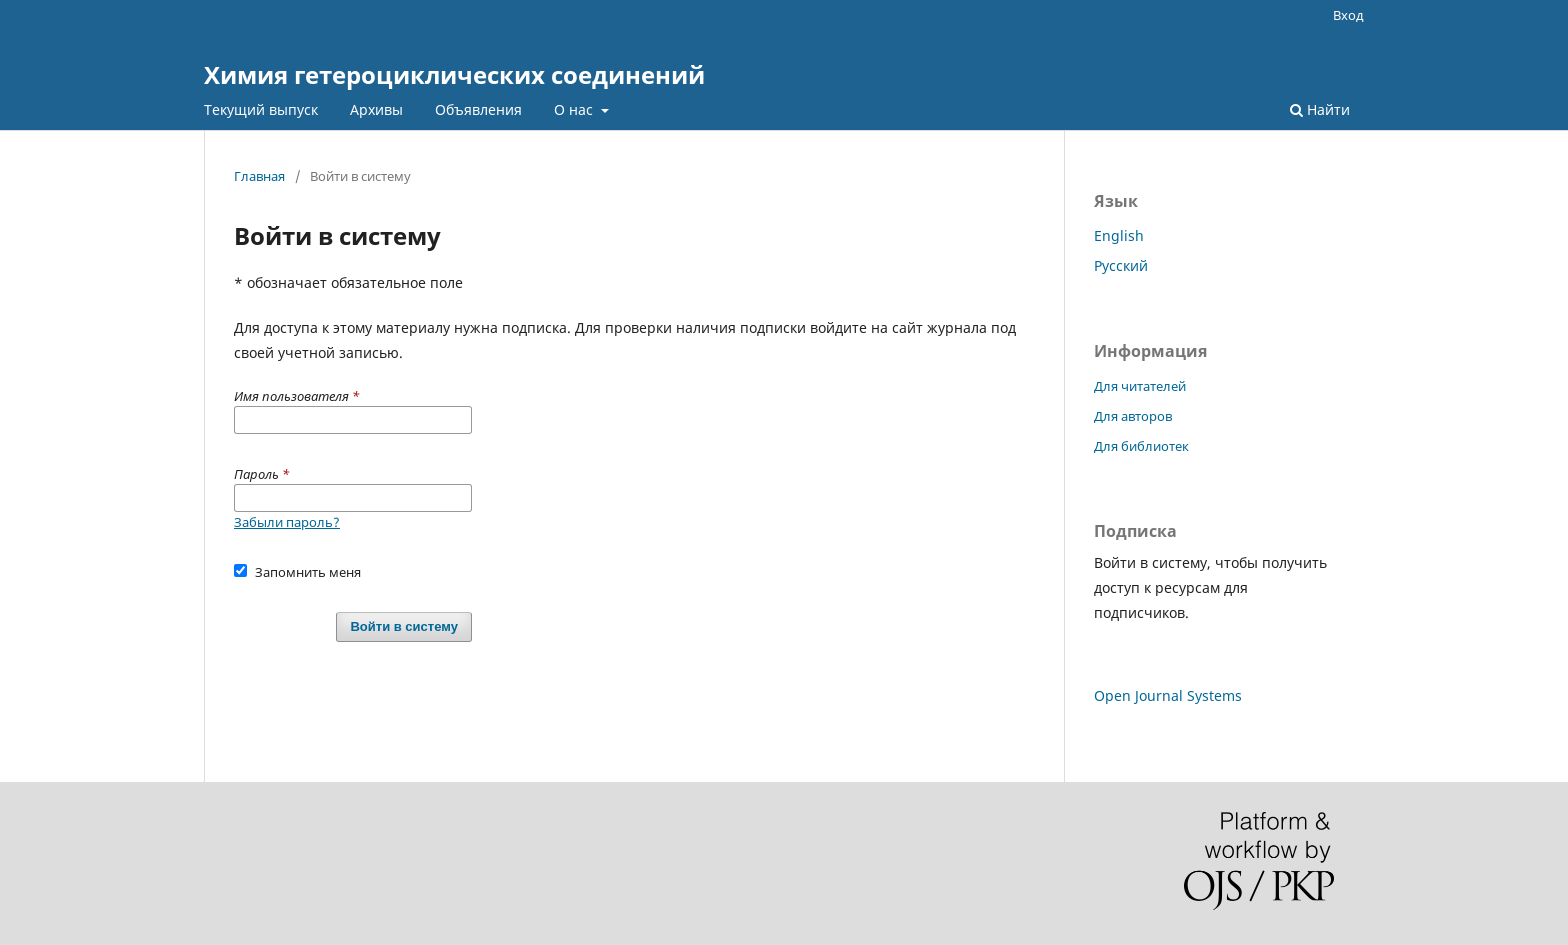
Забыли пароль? (287, 522)
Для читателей (1140, 386)
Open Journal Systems (1168, 695)
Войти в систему (404, 626)
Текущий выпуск (261, 109)
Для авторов (1133, 416)
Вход (1348, 15)
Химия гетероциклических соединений (454, 74)
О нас (575, 109)
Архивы (376, 109)
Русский (1121, 265)
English (1119, 235)
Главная (259, 176)
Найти (1320, 109)
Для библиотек (1141, 446)
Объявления (478, 109)
